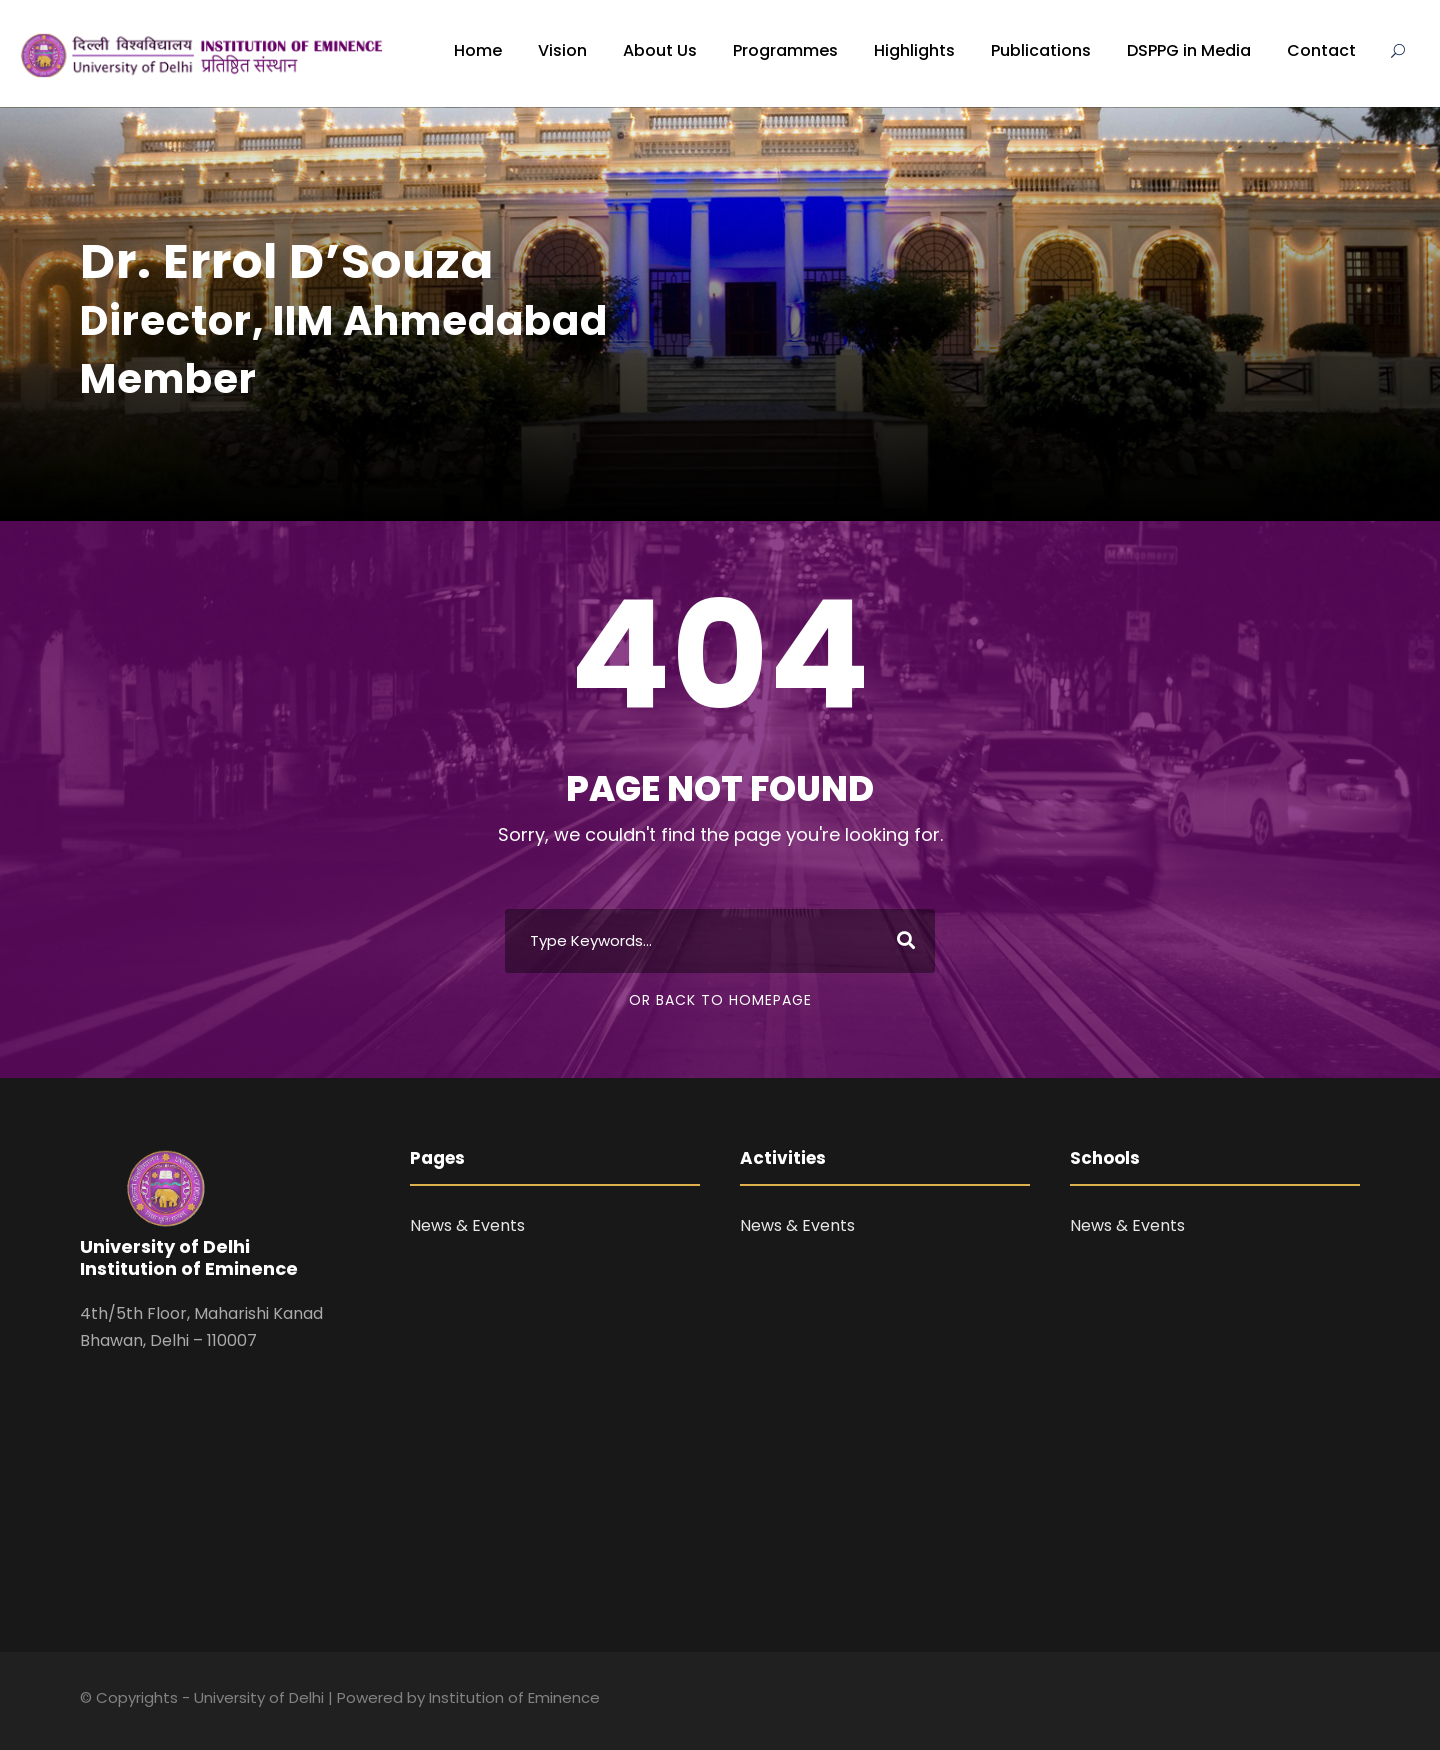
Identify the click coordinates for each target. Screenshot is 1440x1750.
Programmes (785, 50)
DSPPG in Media (1189, 50)
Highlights (914, 50)
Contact (1321, 50)
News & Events (467, 1225)
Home (478, 50)
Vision (562, 50)
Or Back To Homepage (720, 1000)
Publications (1041, 50)
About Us (660, 50)
